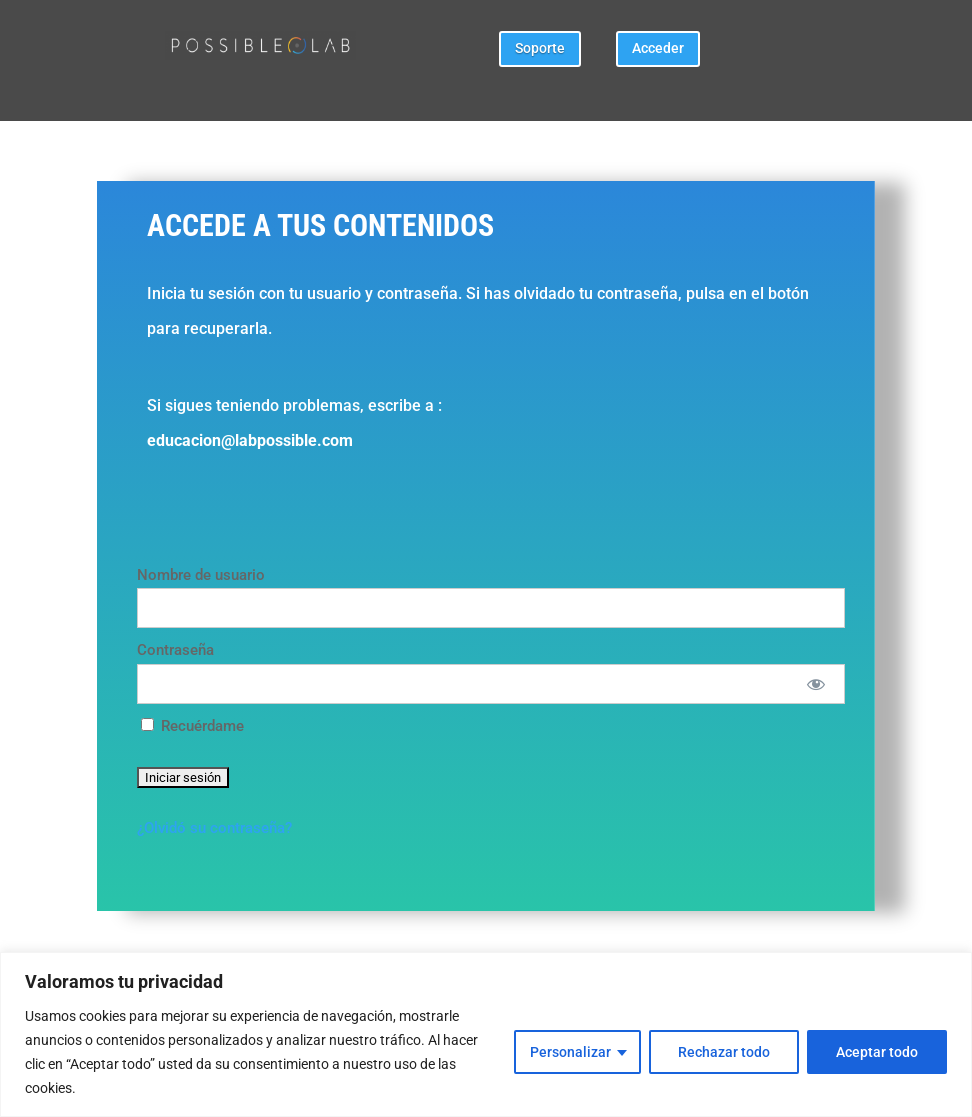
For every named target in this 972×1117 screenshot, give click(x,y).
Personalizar (570, 1052)
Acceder (658, 48)
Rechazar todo (724, 1052)
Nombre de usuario (201, 575)
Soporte (540, 48)
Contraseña (175, 650)
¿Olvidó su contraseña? (214, 828)
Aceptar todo (877, 1052)
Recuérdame (192, 726)
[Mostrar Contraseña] (815, 684)
